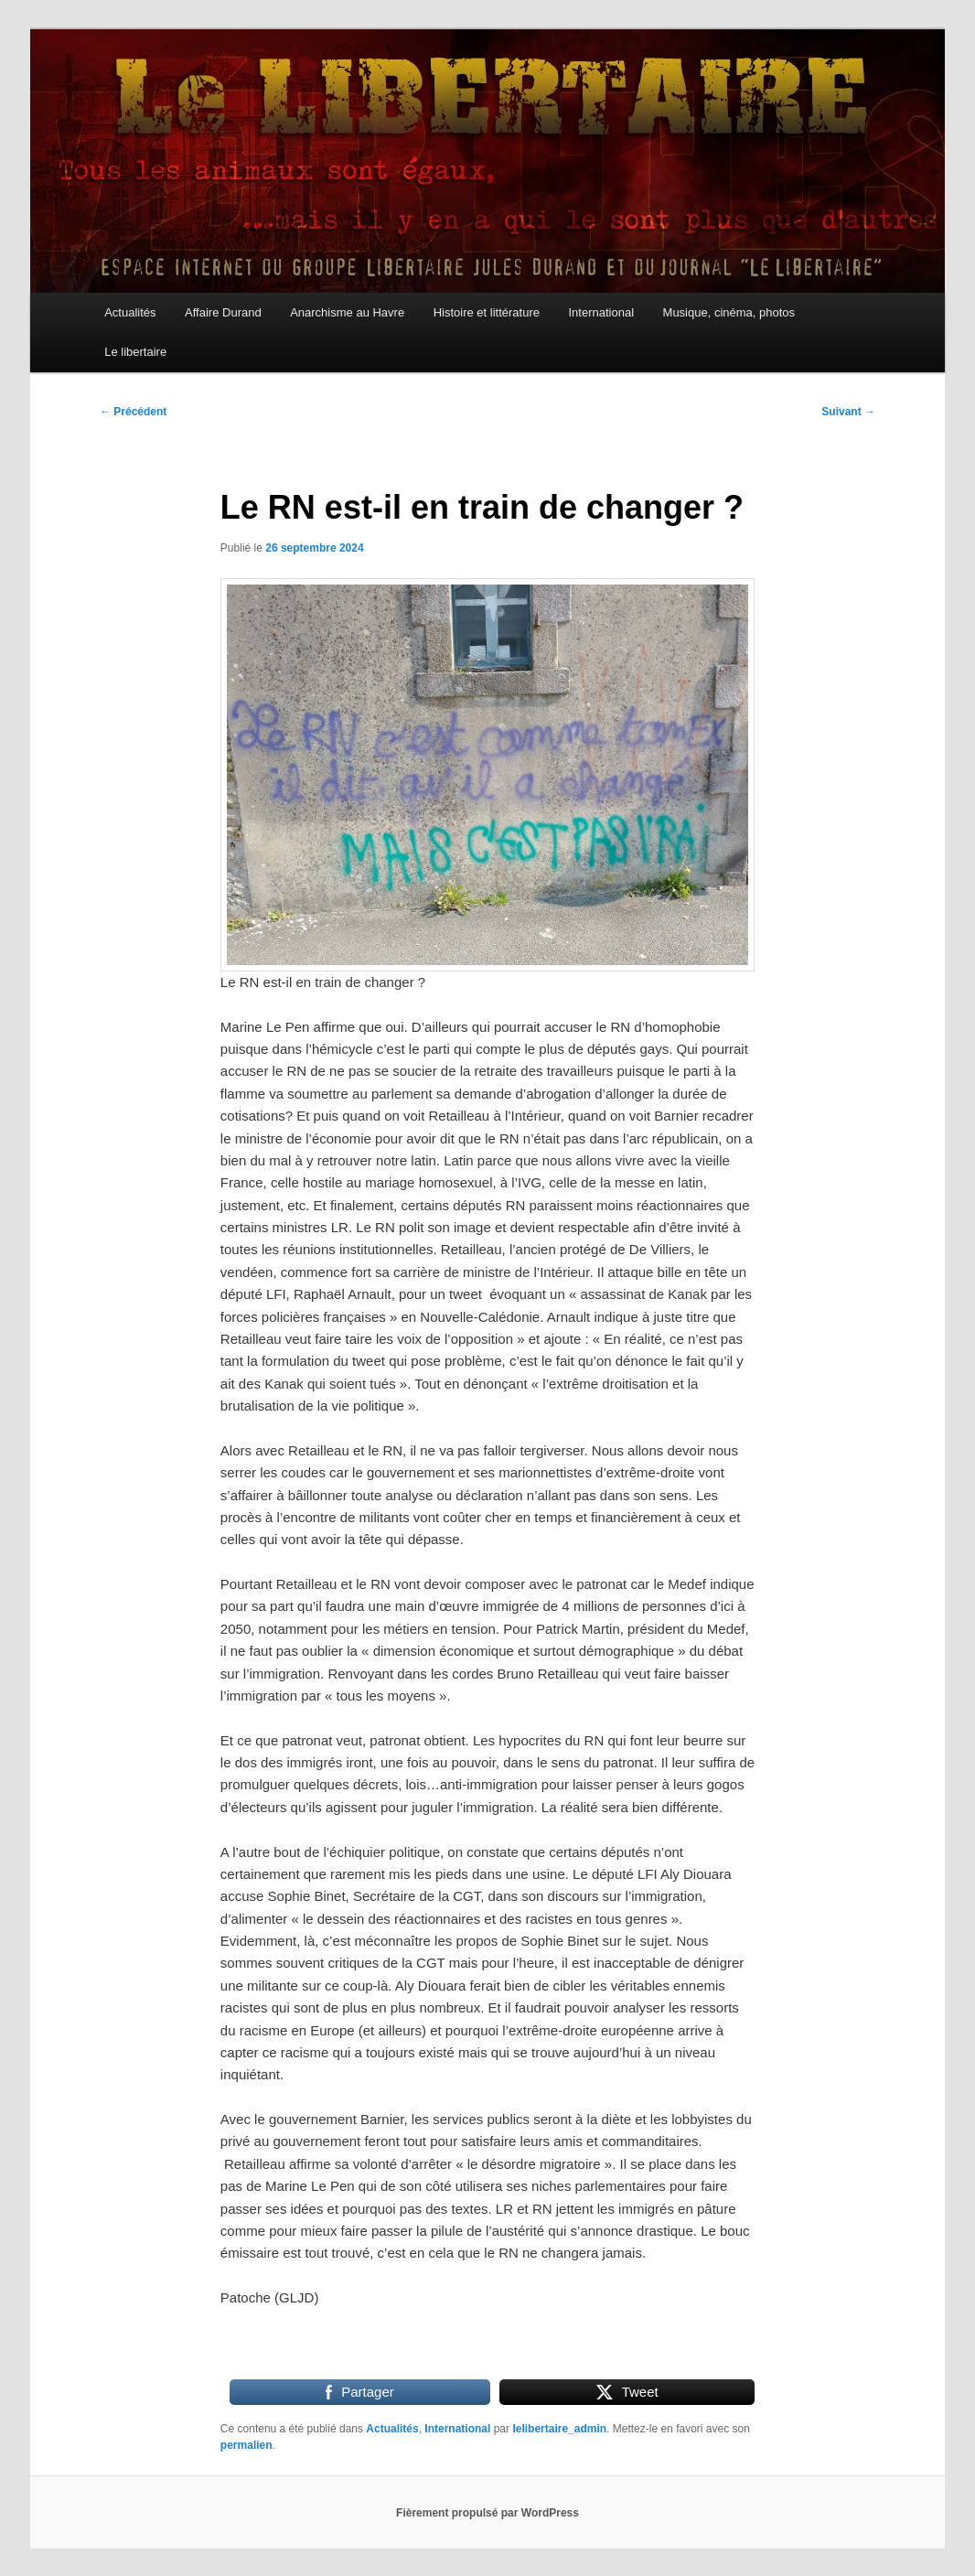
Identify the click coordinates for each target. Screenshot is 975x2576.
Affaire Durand (223, 312)
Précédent (133, 411)
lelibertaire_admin (559, 2428)
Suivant (848, 411)
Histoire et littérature (487, 312)
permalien (246, 2445)
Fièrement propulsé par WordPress (487, 2512)
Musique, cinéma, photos (729, 312)
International (601, 312)
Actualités (129, 312)
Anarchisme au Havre (347, 312)
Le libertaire (135, 352)
